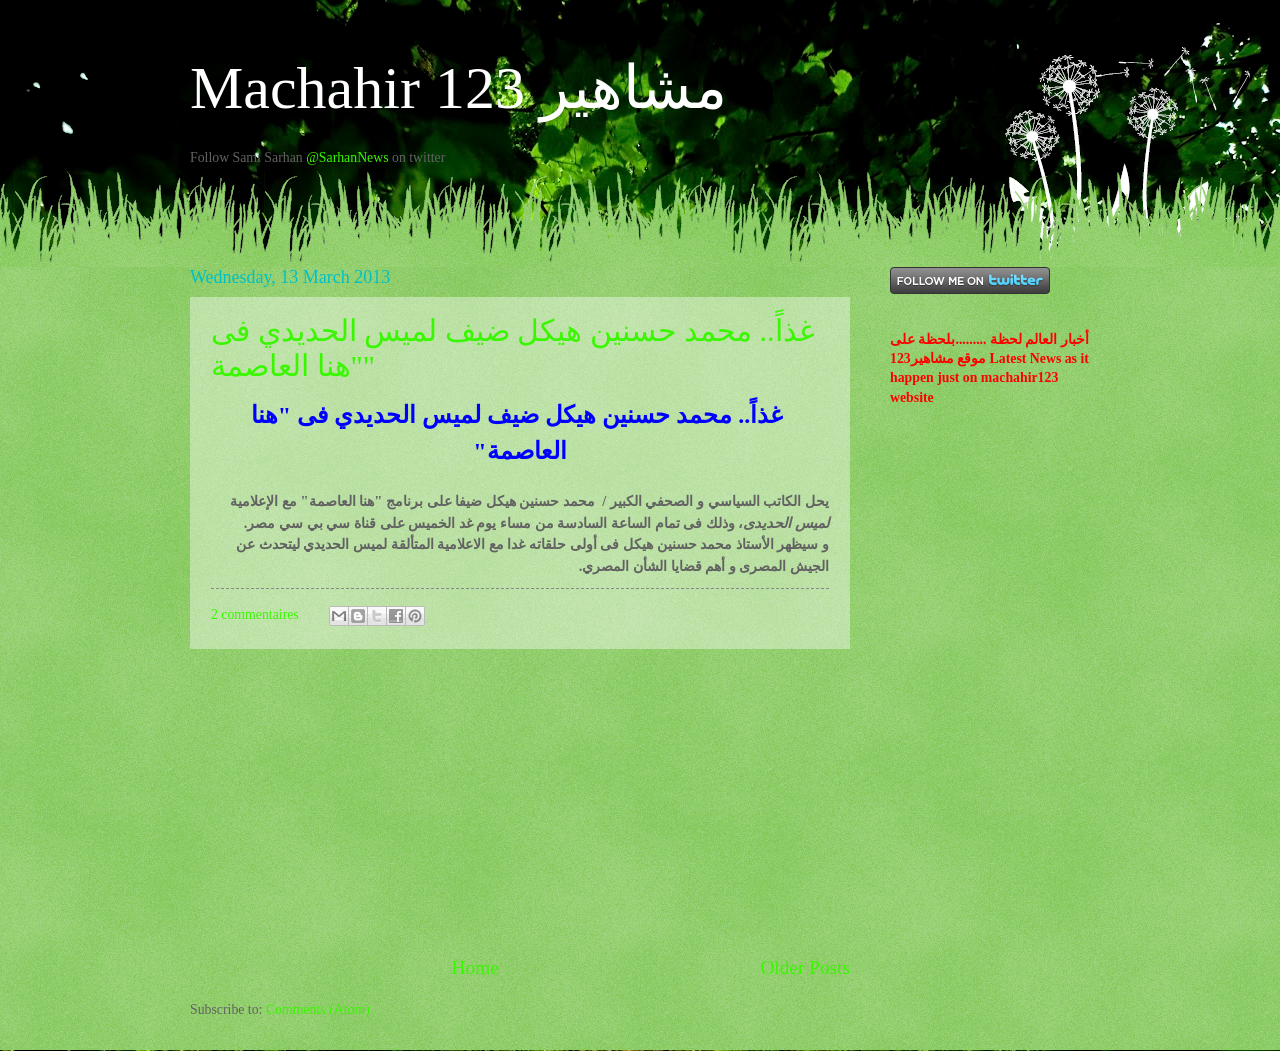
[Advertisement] (520, 801)
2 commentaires (255, 614)
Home (475, 967)
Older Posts (805, 967)
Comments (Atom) (318, 1009)
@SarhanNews (347, 157)
